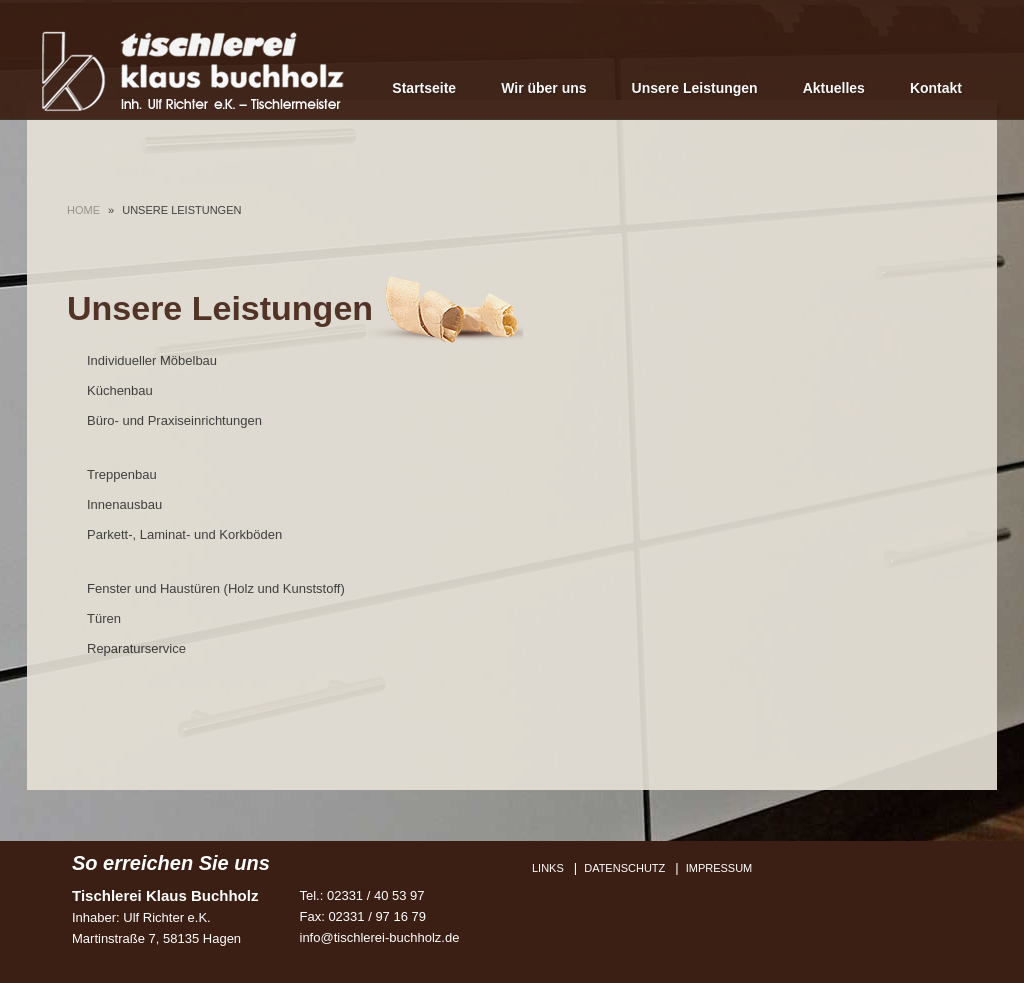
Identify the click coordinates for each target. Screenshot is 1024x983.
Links (548, 868)
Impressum (719, 868)
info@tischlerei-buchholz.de (380, 937)
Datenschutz (624, 868)
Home (83, 210)
